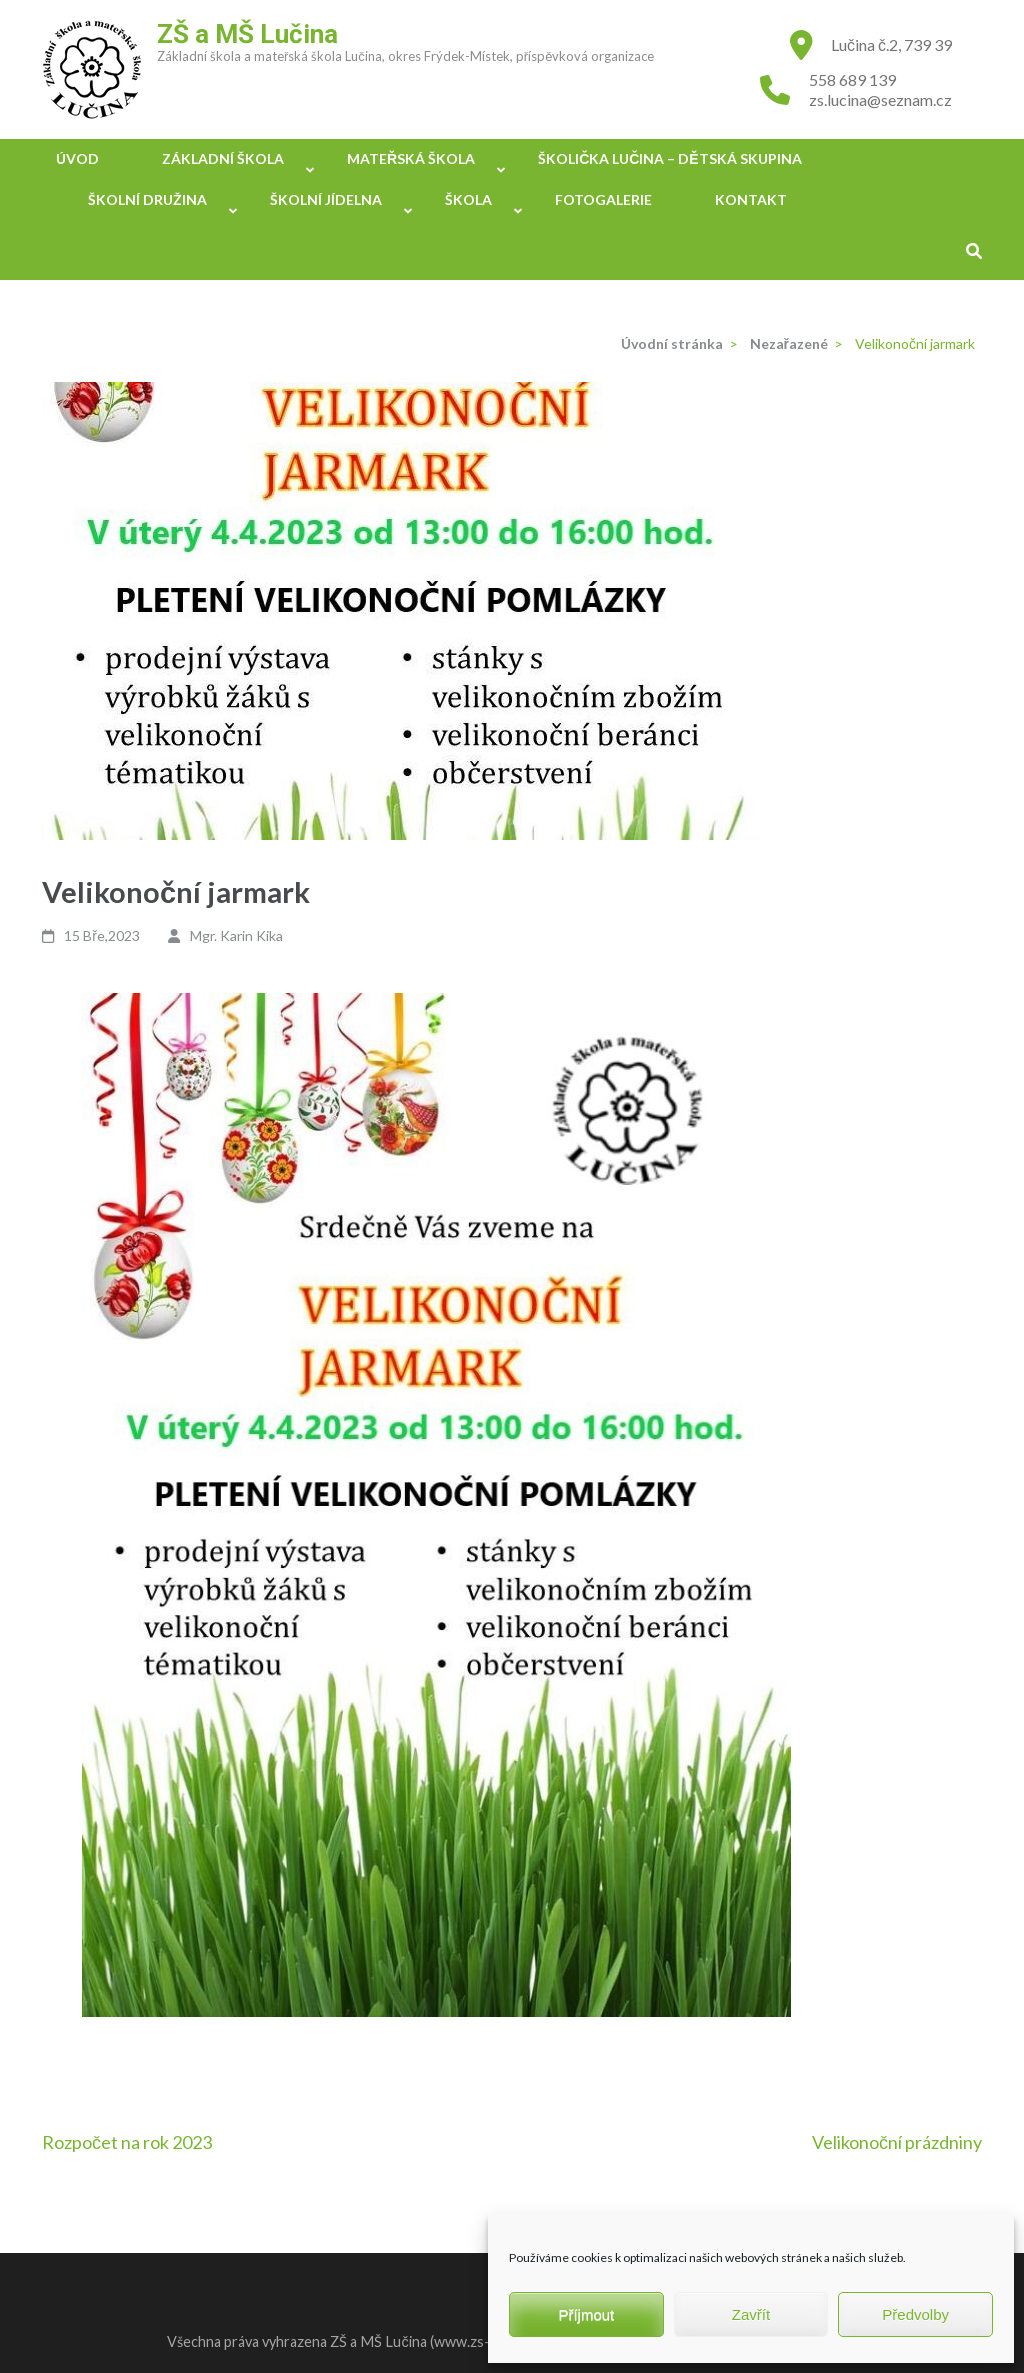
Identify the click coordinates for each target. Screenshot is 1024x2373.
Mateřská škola (411, 158)
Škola (468, 199)
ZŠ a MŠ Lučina (247, 34)
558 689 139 (852, 79)
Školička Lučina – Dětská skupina (670, 158)
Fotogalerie (603, 199)
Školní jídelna (326, 199)
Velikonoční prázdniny (897, 2142)
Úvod (77, 158)
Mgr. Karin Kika (236, 935)
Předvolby (915, 2314)
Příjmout (586, 2314)
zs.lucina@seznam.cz (880, 99)
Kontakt (751, 199)
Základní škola (223, 158)
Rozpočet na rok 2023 (127, 2142)
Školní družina (147, 199)
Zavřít (751, 2314)
